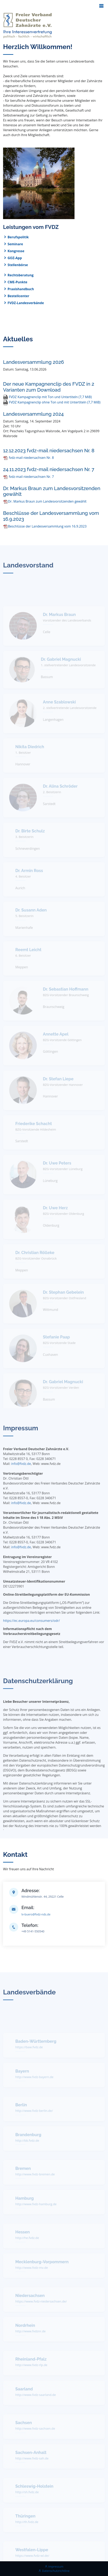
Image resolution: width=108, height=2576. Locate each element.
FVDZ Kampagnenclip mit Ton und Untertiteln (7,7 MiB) (50, 397)
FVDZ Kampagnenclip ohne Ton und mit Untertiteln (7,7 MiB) (54, 402)
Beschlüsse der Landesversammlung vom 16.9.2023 (47, 526)
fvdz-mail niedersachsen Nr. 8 (31, 457)
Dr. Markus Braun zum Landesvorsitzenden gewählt (47, 501)
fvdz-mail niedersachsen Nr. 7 (31, 476)
